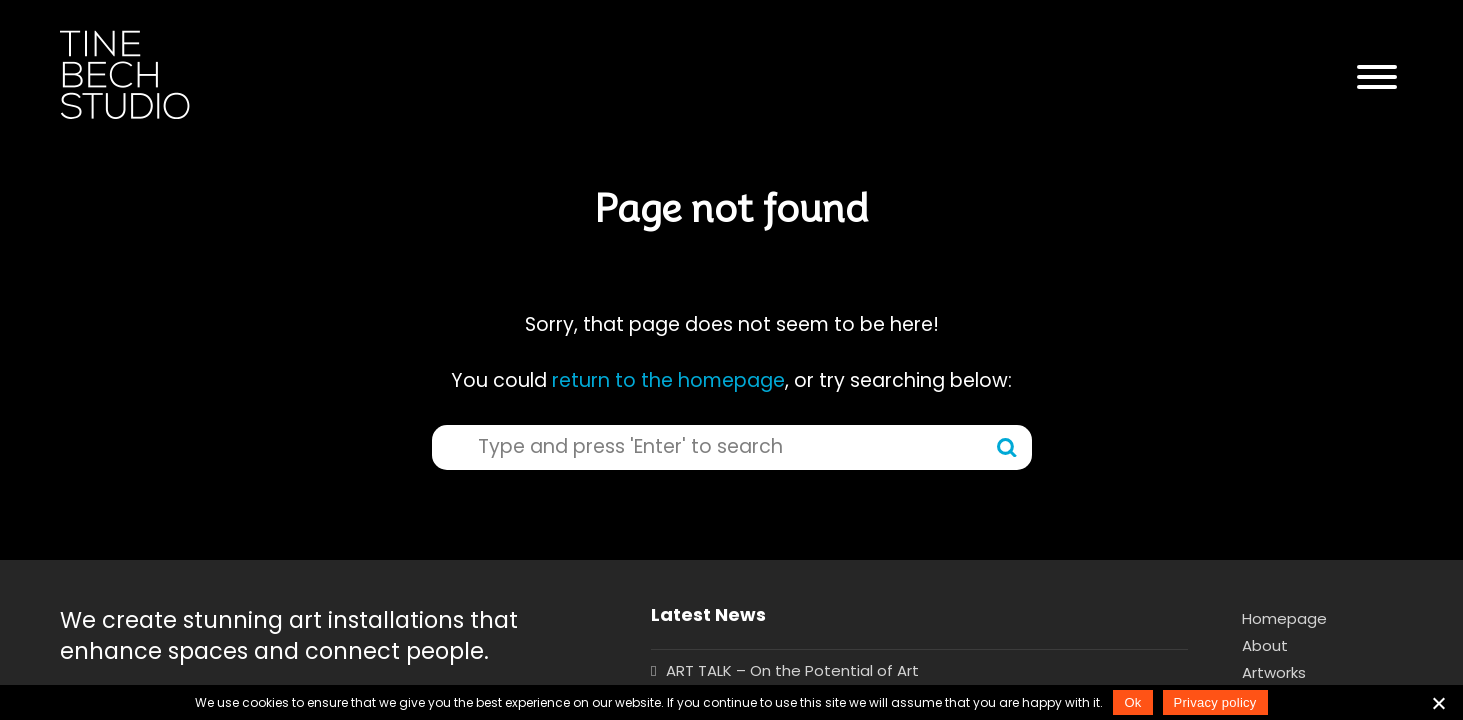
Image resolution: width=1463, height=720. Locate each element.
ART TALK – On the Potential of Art (792, 670)
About (1265, 645)
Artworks (1274, 672)
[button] (1377, 77)
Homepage (1284, 618)
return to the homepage (668, 380)
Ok (1132, 702)
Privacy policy (1215, 702)
